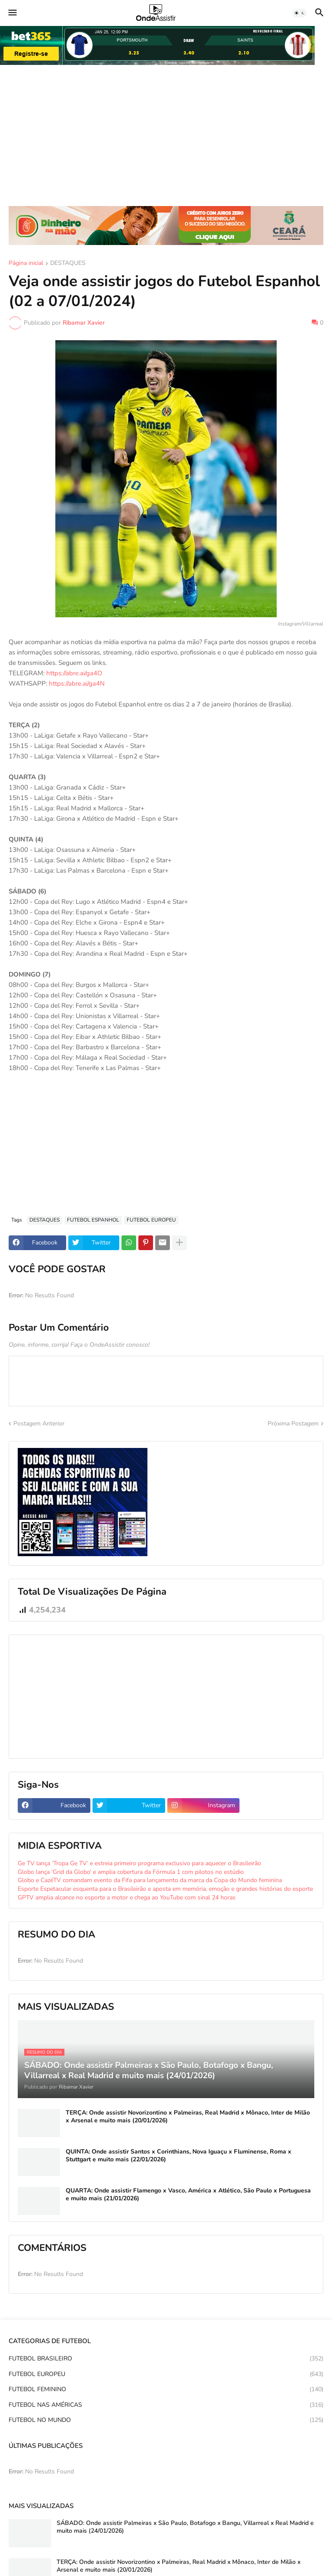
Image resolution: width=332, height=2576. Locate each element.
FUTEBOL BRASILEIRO (166, 2358)
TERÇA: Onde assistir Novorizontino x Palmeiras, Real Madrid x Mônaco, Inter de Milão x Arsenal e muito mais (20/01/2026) (188, 2117)
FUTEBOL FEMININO (166, 2389)
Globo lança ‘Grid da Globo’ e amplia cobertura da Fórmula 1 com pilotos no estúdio (131, 1872)
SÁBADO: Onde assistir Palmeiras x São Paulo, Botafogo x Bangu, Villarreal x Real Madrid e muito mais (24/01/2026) (185, 2527)
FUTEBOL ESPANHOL (93, 1219)
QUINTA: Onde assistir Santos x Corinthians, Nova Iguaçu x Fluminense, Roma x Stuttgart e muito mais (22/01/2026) (178, 2155)
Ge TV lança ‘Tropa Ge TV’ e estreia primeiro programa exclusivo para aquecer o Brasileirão (139, 1863)
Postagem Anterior (38, 1423)
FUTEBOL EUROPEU (151, 1219)
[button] (12, 13)
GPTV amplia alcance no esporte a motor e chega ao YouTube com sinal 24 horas (127, 1897)
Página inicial (26, 263)
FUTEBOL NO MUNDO (166, 2420)
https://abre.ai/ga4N (77, 683)
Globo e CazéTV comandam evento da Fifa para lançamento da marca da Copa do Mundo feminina (150, 1880)
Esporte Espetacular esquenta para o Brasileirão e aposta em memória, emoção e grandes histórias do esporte (165, 1889)
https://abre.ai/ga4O (74, 673)
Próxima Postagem (293, 1423)
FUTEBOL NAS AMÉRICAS (166, 2405)
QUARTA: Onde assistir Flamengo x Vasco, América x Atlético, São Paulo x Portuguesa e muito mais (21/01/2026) (188, 2194)
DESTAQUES (68, 263)
